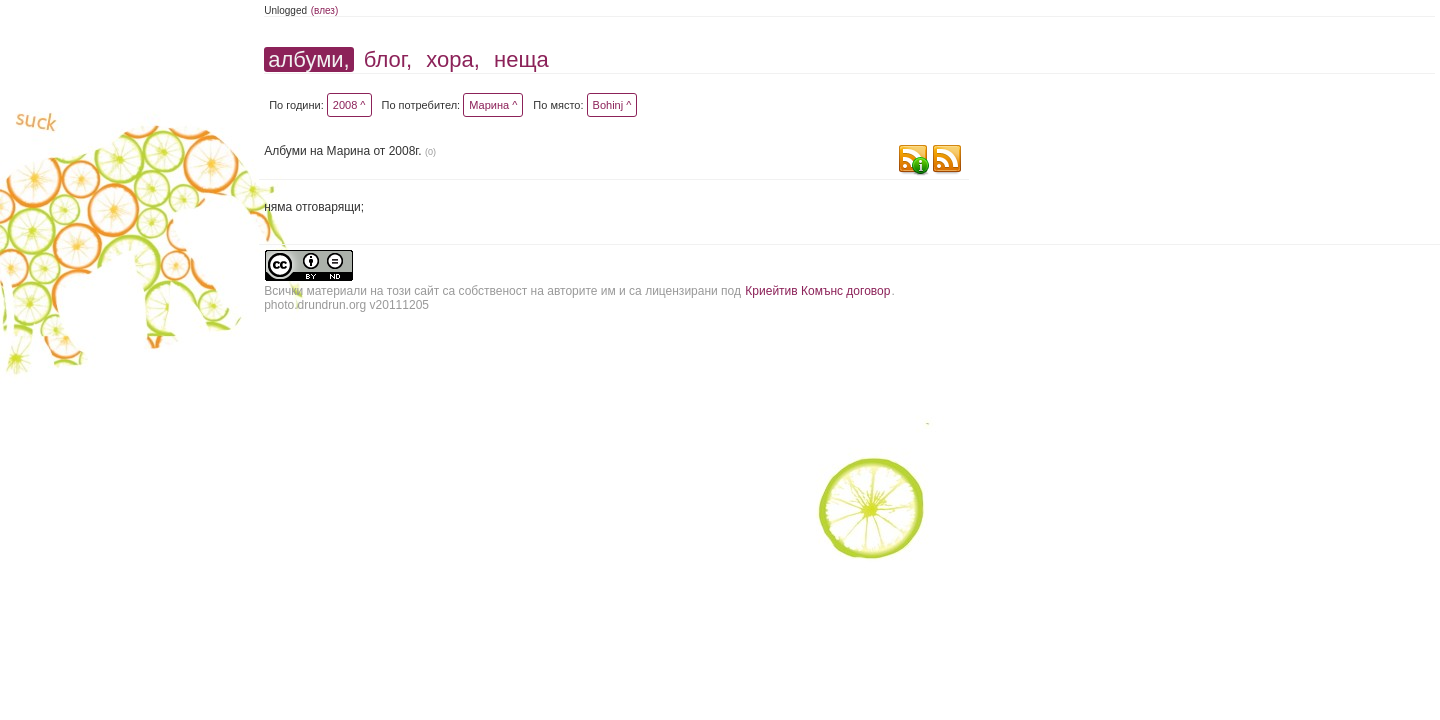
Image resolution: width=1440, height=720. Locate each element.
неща (521, 59)
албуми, (308, 59)
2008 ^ (349, 105)
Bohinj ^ (612, 105)
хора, (453, 59)
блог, (388, 59)
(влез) (325, 10)
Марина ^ (493, 105)
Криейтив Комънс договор (817, 291)
